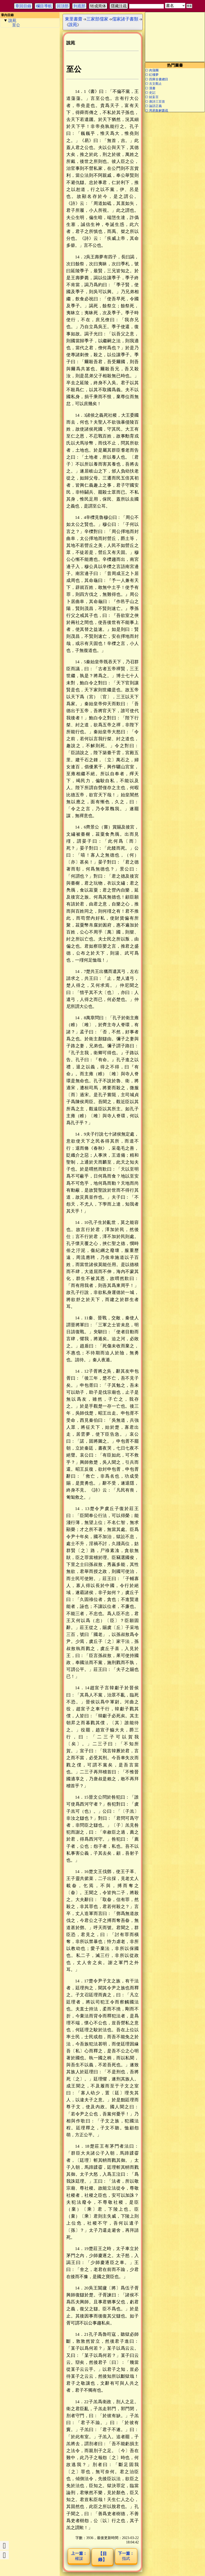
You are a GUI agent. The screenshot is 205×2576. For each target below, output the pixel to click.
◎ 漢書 (150, 88)
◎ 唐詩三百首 (155, 101)
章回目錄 (23, 6)
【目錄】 (102, 2556)
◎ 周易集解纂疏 (156, 110)
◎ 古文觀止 (153, 83)
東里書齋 (73, 19)
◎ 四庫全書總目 (156, 79)
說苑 (12, 20)
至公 (16, 25)
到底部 (79, 6)
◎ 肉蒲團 (152, 70)
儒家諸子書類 (125, 19)
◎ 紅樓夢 (152, 74)
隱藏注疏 (119, 6)
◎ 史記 (150, 92)
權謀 (79, 2556)
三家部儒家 (97, 19)
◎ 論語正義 (153, 106)
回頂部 (63, 6)
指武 (126, 2556)
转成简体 (98, 6)
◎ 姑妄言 (152, 97)
